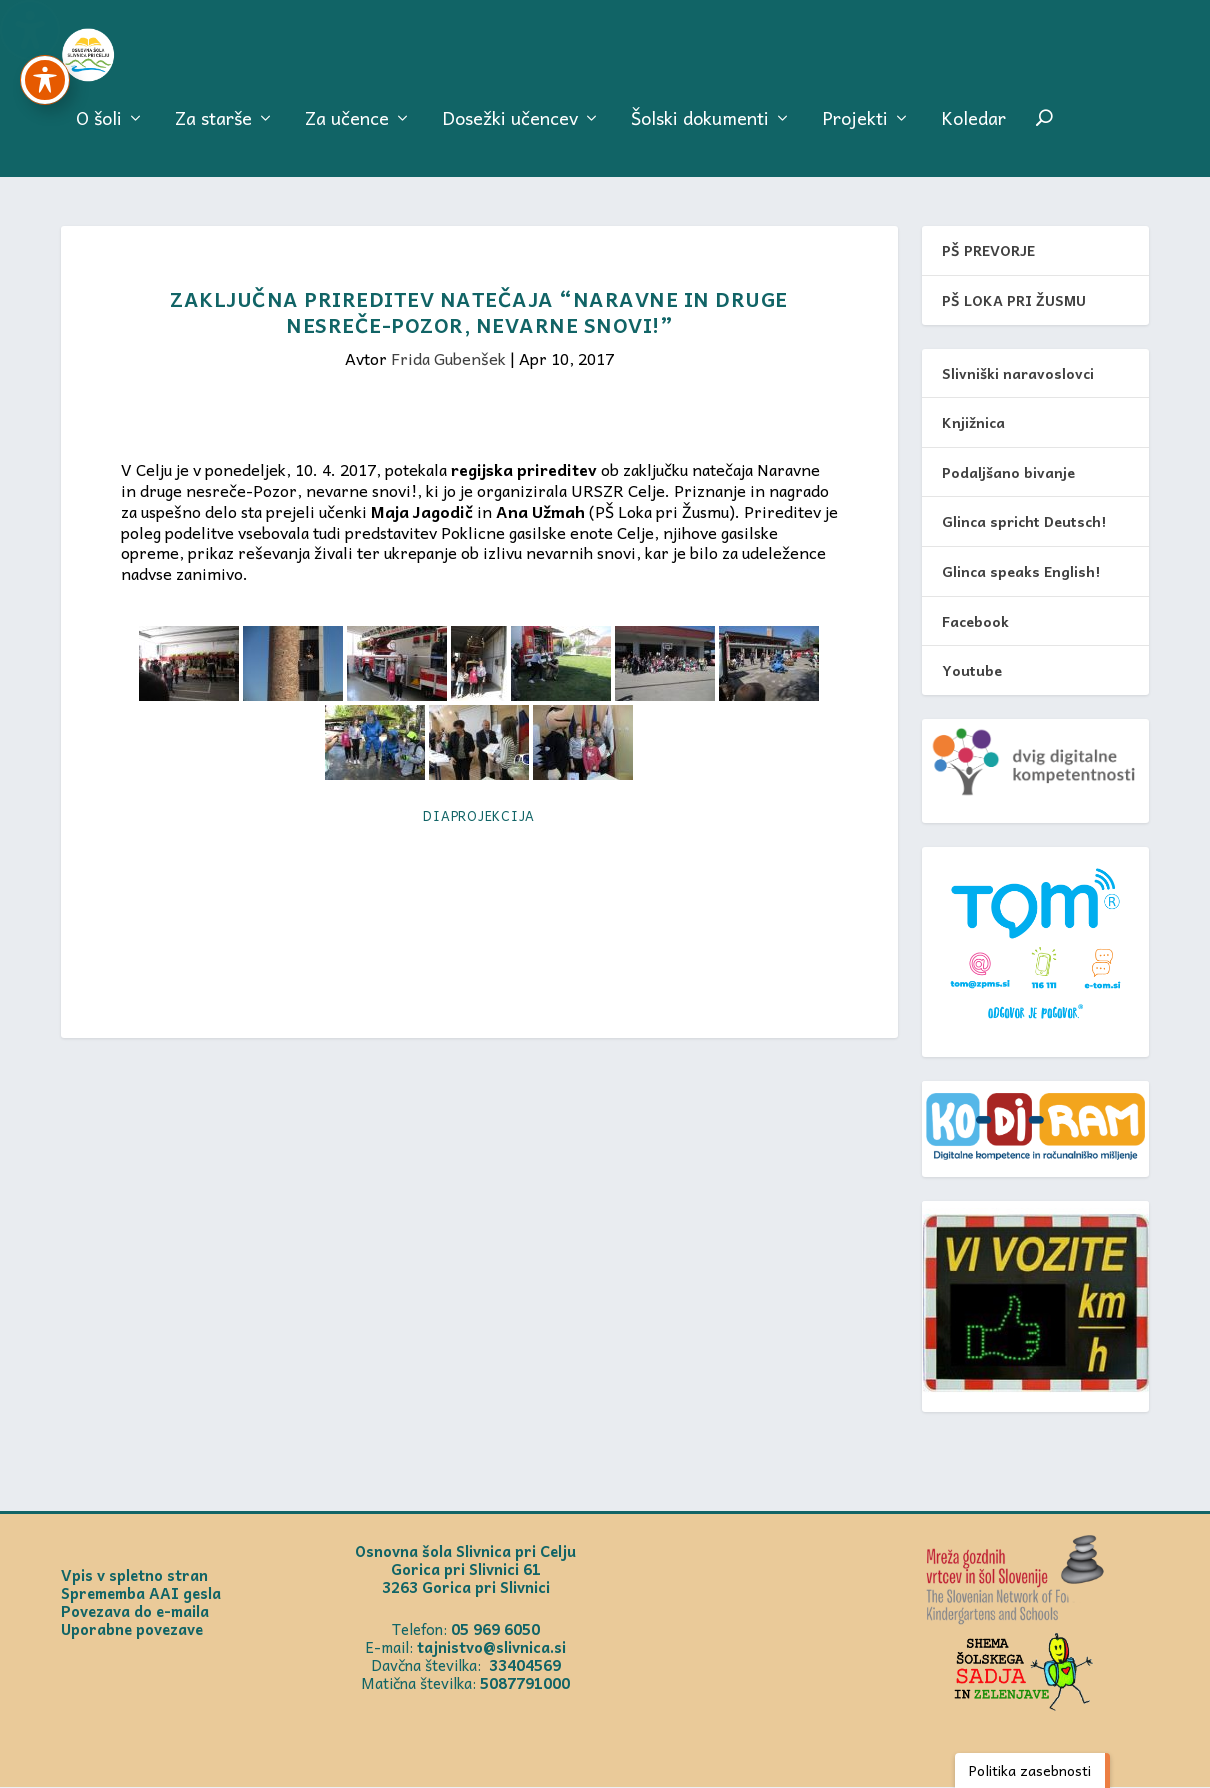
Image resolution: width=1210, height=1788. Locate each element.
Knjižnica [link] (973, 423)
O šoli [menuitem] (99, 131)
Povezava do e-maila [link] (135, 1612)
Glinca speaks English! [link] (1021, 572)
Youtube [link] (972, 671)
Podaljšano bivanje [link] (1008, 472)
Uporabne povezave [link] (132, 1630)
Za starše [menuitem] (213, 131)
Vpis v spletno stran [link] (134, 1576)
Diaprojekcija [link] (479, 816)
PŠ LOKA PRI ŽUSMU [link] (1014, 301)
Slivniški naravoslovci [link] (1018, 373)
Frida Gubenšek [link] (448, 359)
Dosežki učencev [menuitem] (510, 131)
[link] (122, 60)
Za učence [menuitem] (347, 131)
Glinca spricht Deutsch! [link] (1024, 522)
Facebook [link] (975, 621)
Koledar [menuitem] (973, 131)
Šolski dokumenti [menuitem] (700, 131)
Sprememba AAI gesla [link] (141, 1594)
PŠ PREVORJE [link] (988, 251)
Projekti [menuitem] (855, 131)
